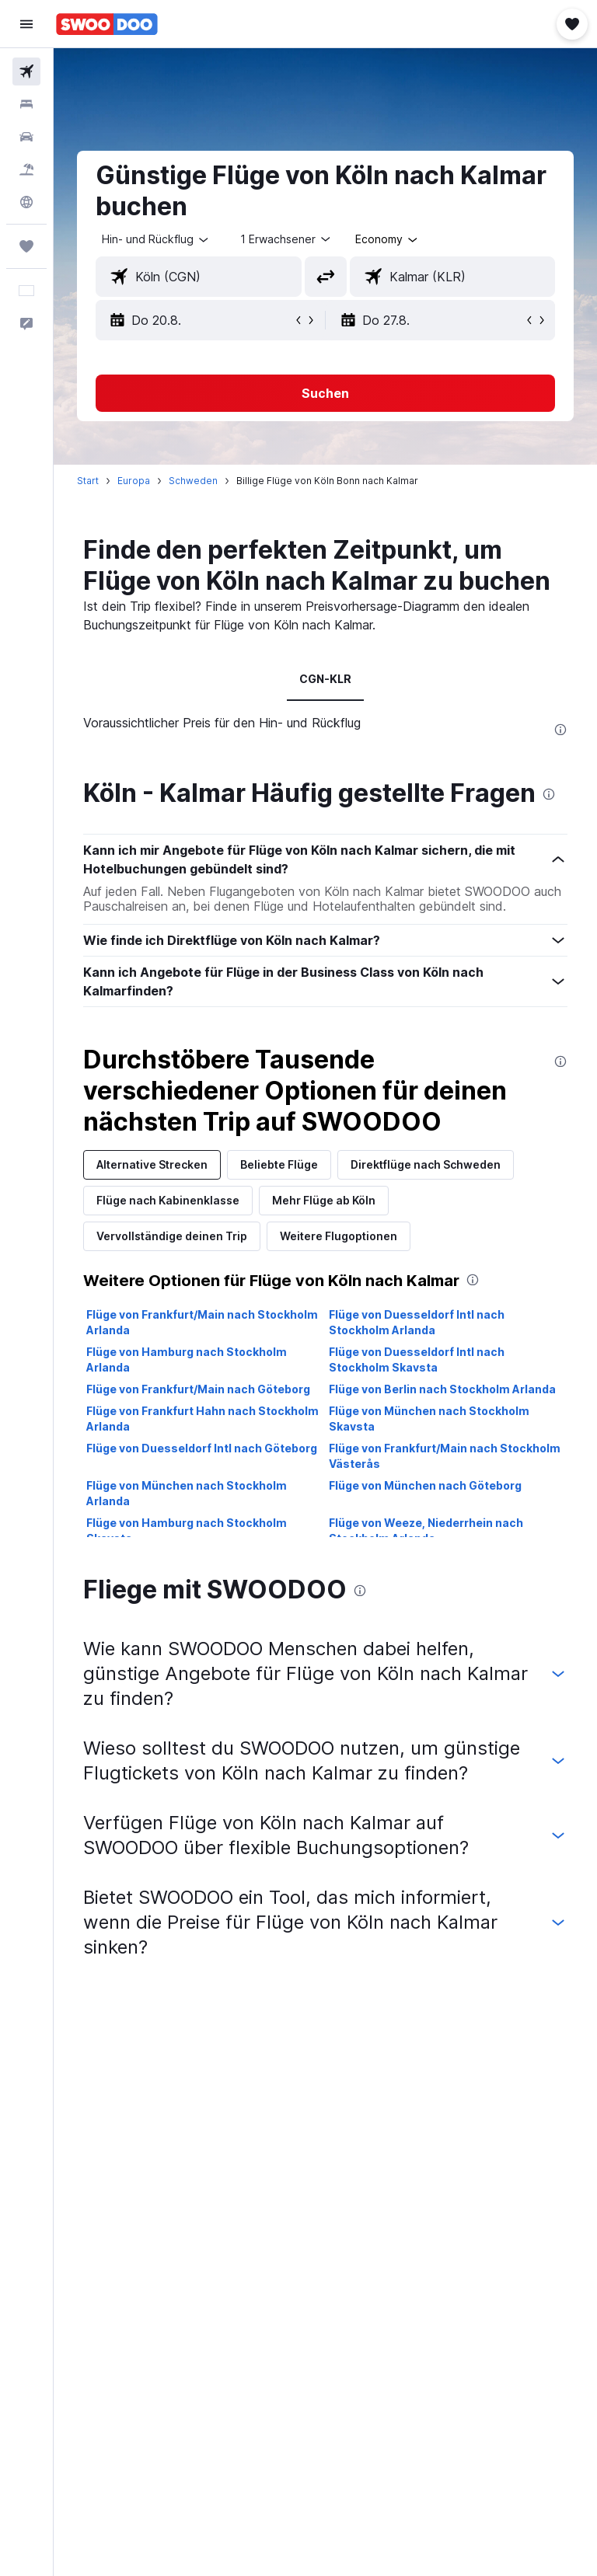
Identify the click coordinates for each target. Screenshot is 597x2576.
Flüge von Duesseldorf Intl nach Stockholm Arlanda (416, 1322)
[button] (26, 24)
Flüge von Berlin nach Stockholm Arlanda (442, 1389)
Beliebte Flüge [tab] (279, 1164)
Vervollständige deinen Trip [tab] (171, 1236)
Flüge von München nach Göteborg (425, 1485)
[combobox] (387, 239)
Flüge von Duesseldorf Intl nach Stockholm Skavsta (416, 1359)
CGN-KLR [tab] (325, 678)
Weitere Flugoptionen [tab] (338, 1236)
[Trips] (26, 246)
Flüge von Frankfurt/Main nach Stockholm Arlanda (202, 1322)
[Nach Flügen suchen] (26, 71)
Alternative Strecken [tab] (152, 1164)
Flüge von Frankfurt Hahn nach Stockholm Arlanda (202, 1418)
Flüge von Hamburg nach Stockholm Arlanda (186, 1359)
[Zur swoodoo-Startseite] (107, 24)
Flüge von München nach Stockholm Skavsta (429, 1418)
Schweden (193, 480)
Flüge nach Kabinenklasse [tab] (167, 1200)
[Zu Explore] (26, 202)
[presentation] (560, 730)
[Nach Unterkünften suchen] (26, 104)
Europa (133, 480)
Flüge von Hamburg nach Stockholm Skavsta (186, 1530)
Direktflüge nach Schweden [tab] (426, 1164)
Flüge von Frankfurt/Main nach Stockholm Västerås (444, 1455)
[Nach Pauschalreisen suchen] (26, 169)
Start (88, 480)
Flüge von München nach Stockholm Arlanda (186, 1493)
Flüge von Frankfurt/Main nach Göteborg (198, 1389)
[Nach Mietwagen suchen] (26, 136)
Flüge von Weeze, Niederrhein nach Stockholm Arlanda (426, 1530)
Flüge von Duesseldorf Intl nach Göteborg (201, 1448)
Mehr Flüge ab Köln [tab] (323, 1200)
